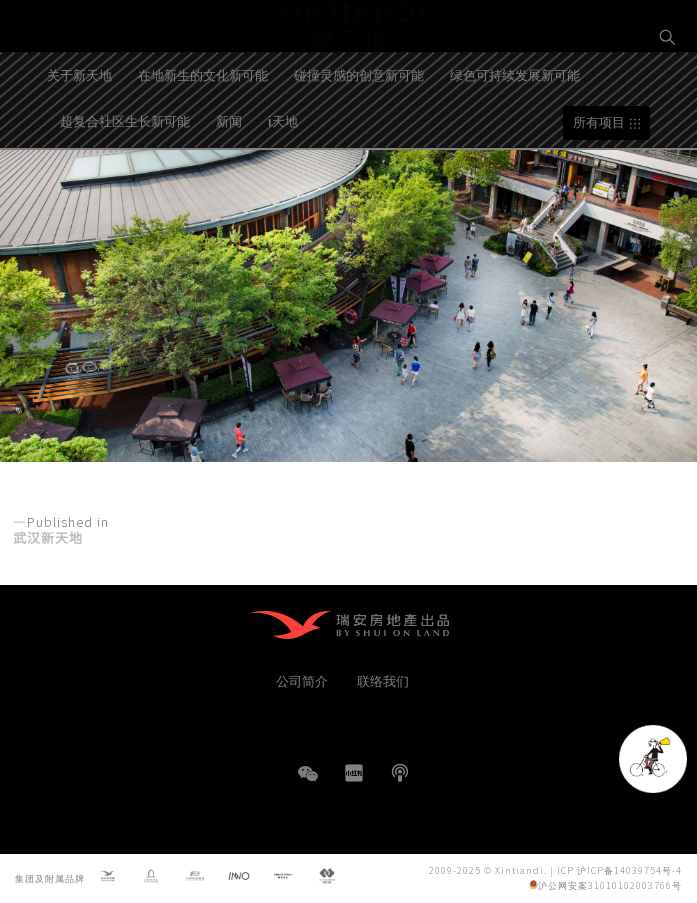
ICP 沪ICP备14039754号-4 (619, 870)
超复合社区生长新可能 (125, 176)
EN (668, 106)
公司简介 (302, 680)
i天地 (283, 176)
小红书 (354, 773)
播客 (400, 773)
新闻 (229, 176)
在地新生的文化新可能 (203, 130)
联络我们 (383, 680)
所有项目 (599, 178)
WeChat (308, 783)
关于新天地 (79, 130)
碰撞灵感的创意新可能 (359, 130)
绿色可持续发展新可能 (515, 130)
